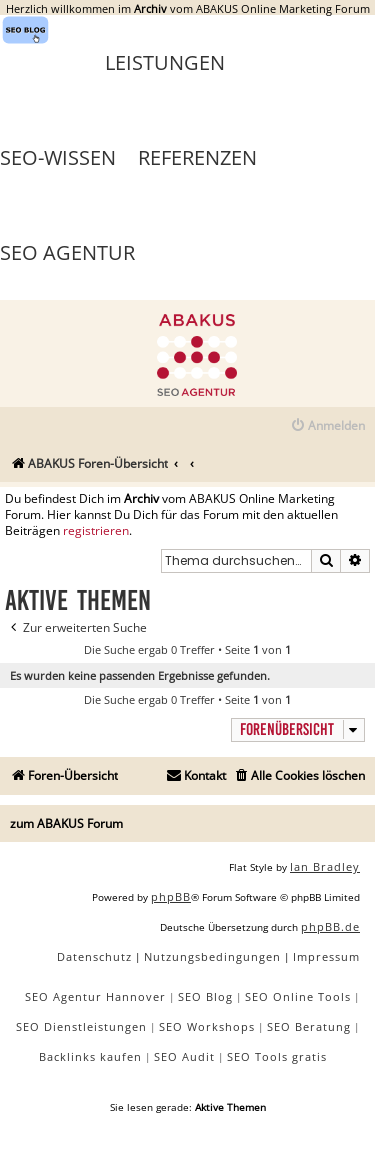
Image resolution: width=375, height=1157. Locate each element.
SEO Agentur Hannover (95, 996)
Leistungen (165, 62)
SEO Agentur (67, 252)
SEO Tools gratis (277, 1056)
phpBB (171, 896)
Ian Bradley (325, 866)
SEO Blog (205, 996)
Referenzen (197, 157)
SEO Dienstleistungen (81, 1026)
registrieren (96, 531)
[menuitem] (327, 426)
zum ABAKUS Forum (66, 823)
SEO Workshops (207, 1026)
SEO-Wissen (58, 157)
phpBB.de (330, 926)
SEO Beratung (309, 1026)
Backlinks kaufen (90, 1056)
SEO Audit (184, 1056)
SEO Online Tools (298, 996)
